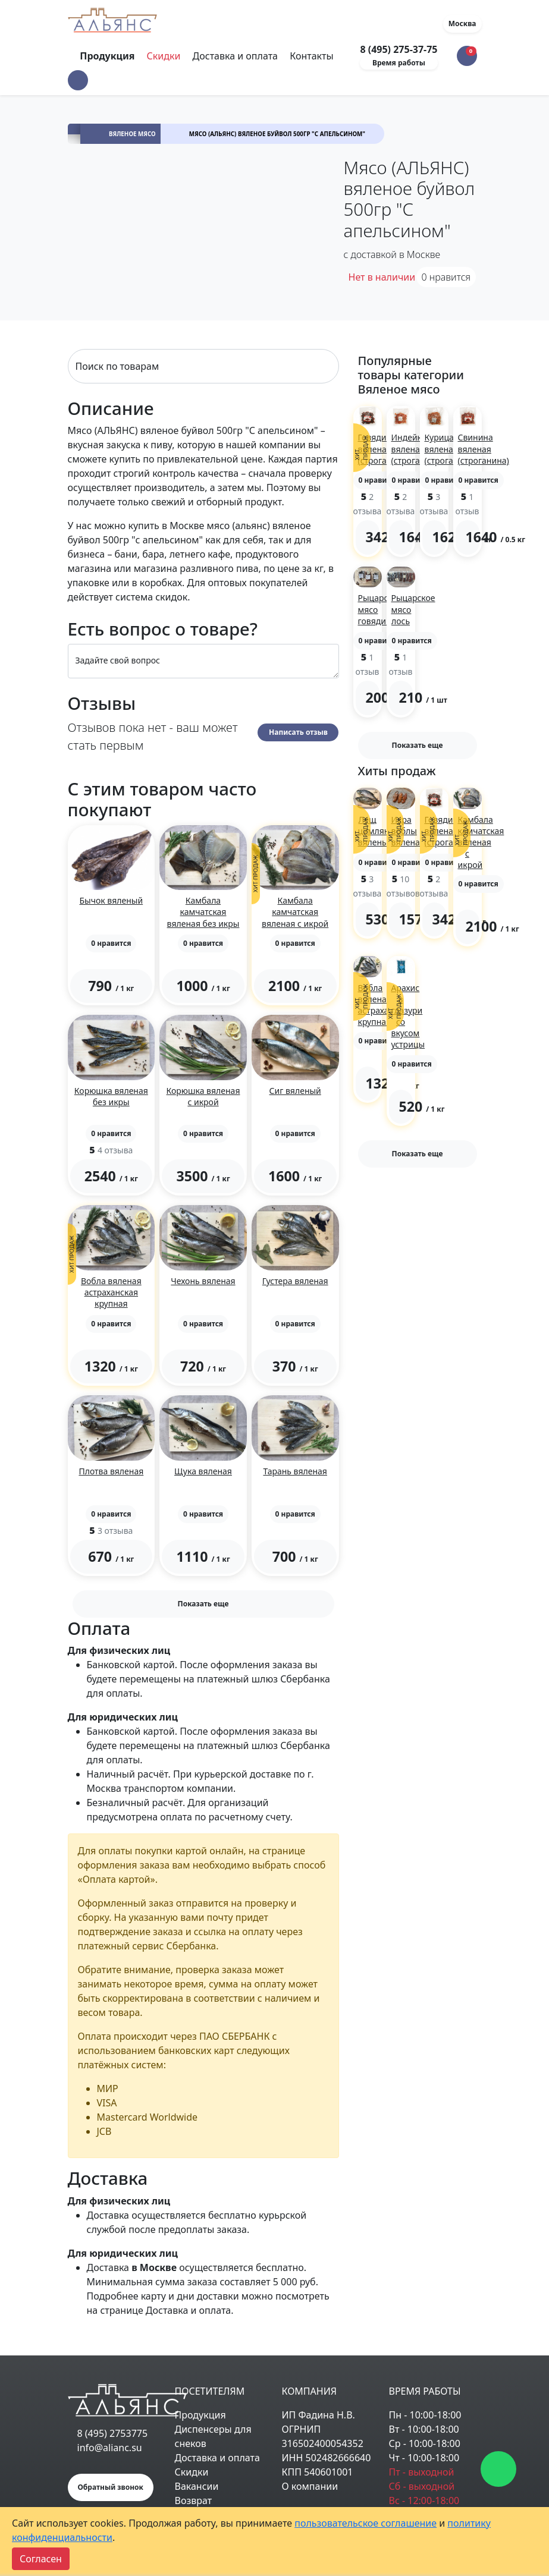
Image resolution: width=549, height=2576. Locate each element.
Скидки (164, 55)
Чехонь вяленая (203, 1281)
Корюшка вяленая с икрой (203, 1096)
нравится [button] (446, 277)
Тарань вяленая (295, 1471)
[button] (78, 80)
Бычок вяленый (111, 900)
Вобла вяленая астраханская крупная (111, 1292)
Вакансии (197, 2486)
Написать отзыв (298, 732)
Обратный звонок (110, 2487)
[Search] (203, 366)
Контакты (311, 55)
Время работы (398, 63)
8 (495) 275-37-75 (398, 49)
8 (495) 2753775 (112, 2433)
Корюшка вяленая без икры (111, 1096)
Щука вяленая (203, 1471)
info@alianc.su (109, 2447)
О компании (310, 2486)
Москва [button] (462, 23)
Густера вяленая (295, 1281)
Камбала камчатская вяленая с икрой (295, 912)
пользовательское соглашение (365, 2523)
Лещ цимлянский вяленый (383, 831)
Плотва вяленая (111, 1471)
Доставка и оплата (235, 55)
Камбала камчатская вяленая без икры (203, 912)
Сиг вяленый (295, 1090)
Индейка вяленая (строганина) (417, 448)
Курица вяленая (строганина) (450, 448)
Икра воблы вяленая (408, 831)
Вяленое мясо (132, 134)
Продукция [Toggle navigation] (108, 55)
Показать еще (203, 1604)
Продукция (200, 2414)
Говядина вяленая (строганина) (383, 448)
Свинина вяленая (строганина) (483, 448)
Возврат (193, 2500)
